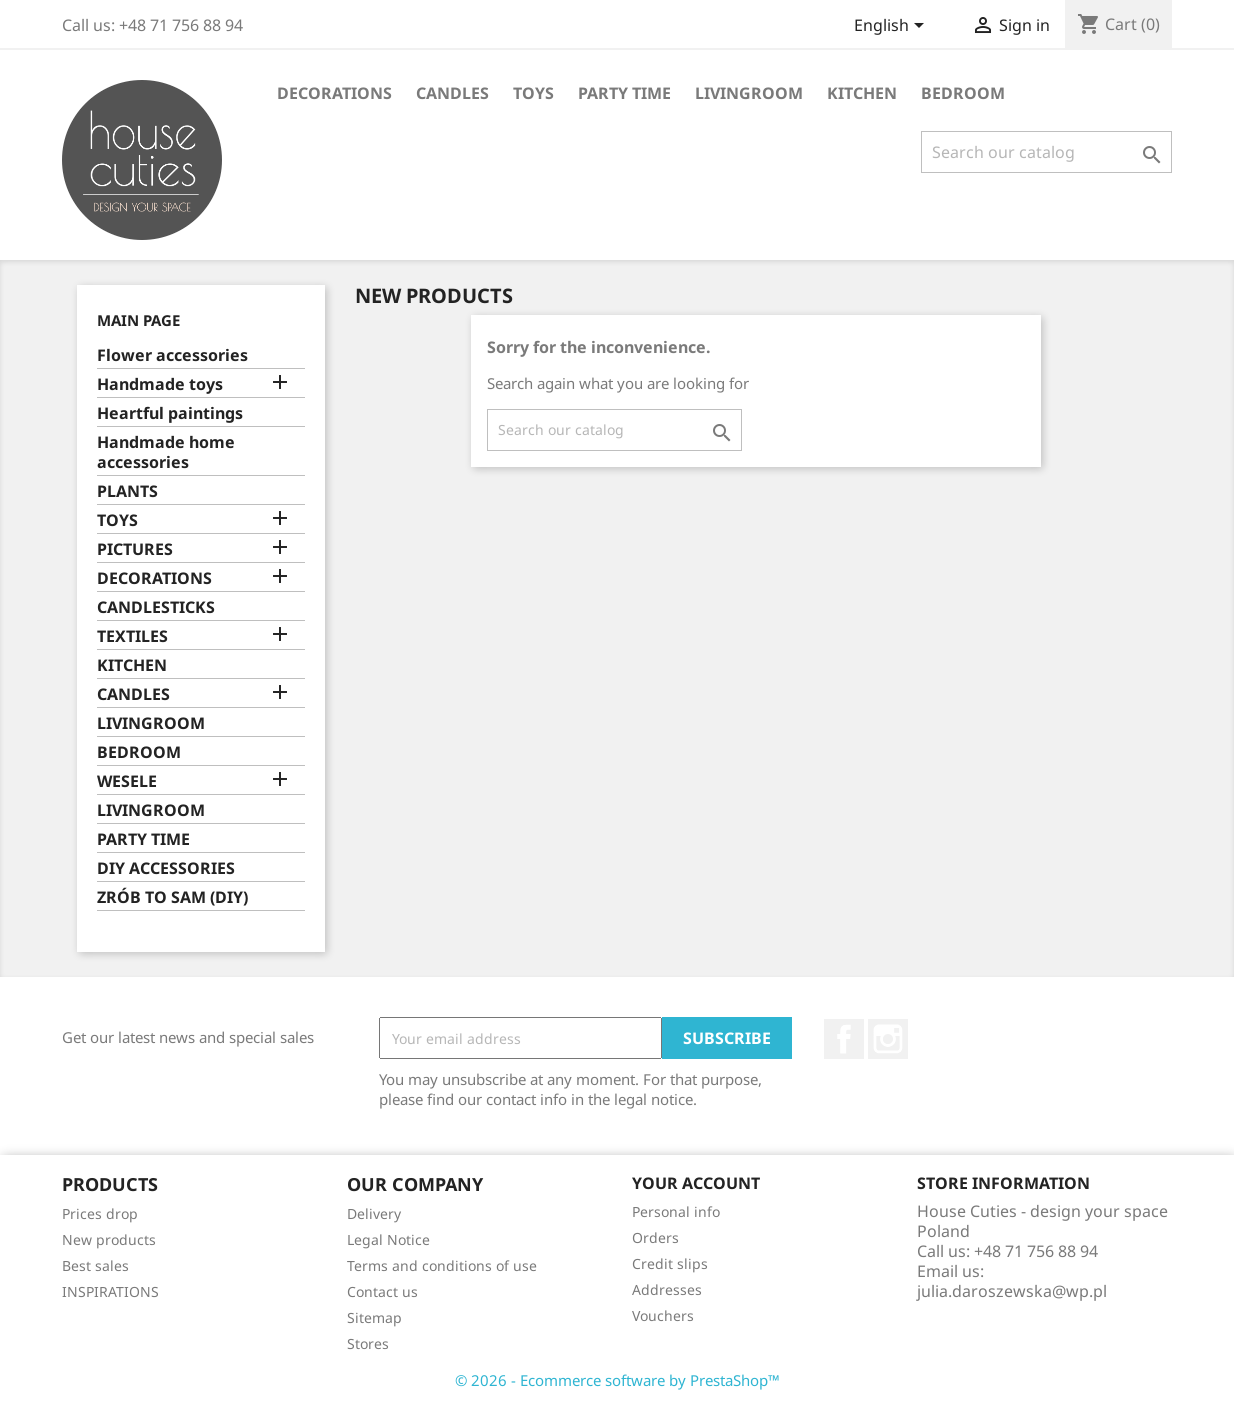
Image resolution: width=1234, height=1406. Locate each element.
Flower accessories (172, 355)
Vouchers (663, 1315)
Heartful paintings (170, 413)
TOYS (533, 93)
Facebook (844, 1039)
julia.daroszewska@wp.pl (1012, 1291)
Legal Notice (388, 1239)
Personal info (676, 1211)
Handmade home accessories (166, 452)
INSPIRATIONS (110, 1291)
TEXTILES (132, 636)
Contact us (382, 1291)
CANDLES (452, 93)
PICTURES (135, 549)
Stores (368, 1343)
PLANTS (127, 491)
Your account (696, 1183)
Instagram (888, 1039)
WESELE (127, 781)
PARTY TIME (624, 93)
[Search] (1046, 152)
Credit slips (670, 1263)
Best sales (95, 1265)
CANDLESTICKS (156, 607)
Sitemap (374, 1317)
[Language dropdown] (892, 27)
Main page (138, 320)
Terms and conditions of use (442, 1265)
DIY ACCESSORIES (166, 868)
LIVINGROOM (749, 93)
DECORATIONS (334, 93)
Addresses (667, 1289)
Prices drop (100, 1213)
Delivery (374, 1213)
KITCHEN (862, 93)
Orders (655, 1237)
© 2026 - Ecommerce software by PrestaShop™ (617, 1380)
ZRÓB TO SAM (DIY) (172, 897)
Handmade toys (160, 384)
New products (109, 1239)
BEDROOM (963, 93)
